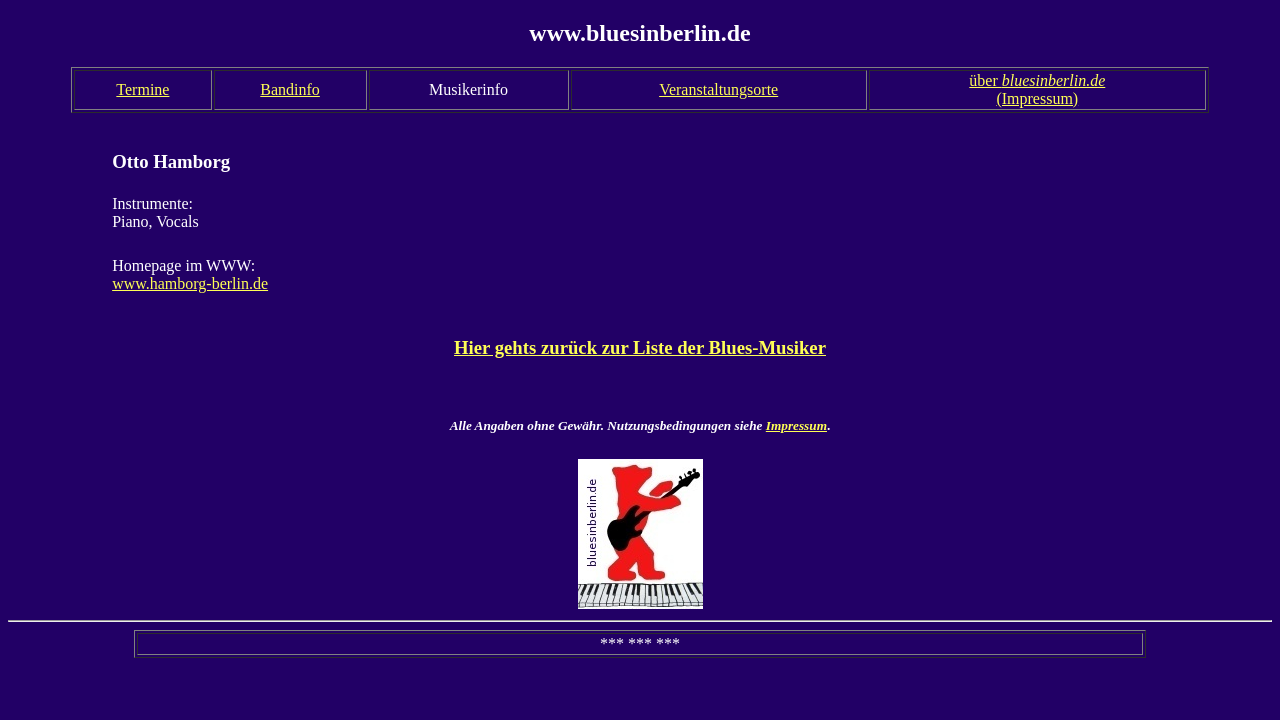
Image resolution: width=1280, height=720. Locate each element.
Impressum (796, 425)
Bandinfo (290, 89)
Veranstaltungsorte (718, 89)
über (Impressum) (1037, 89)
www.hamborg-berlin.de (190, 283)
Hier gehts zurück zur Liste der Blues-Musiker (640, 347)
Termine (142, 89)
